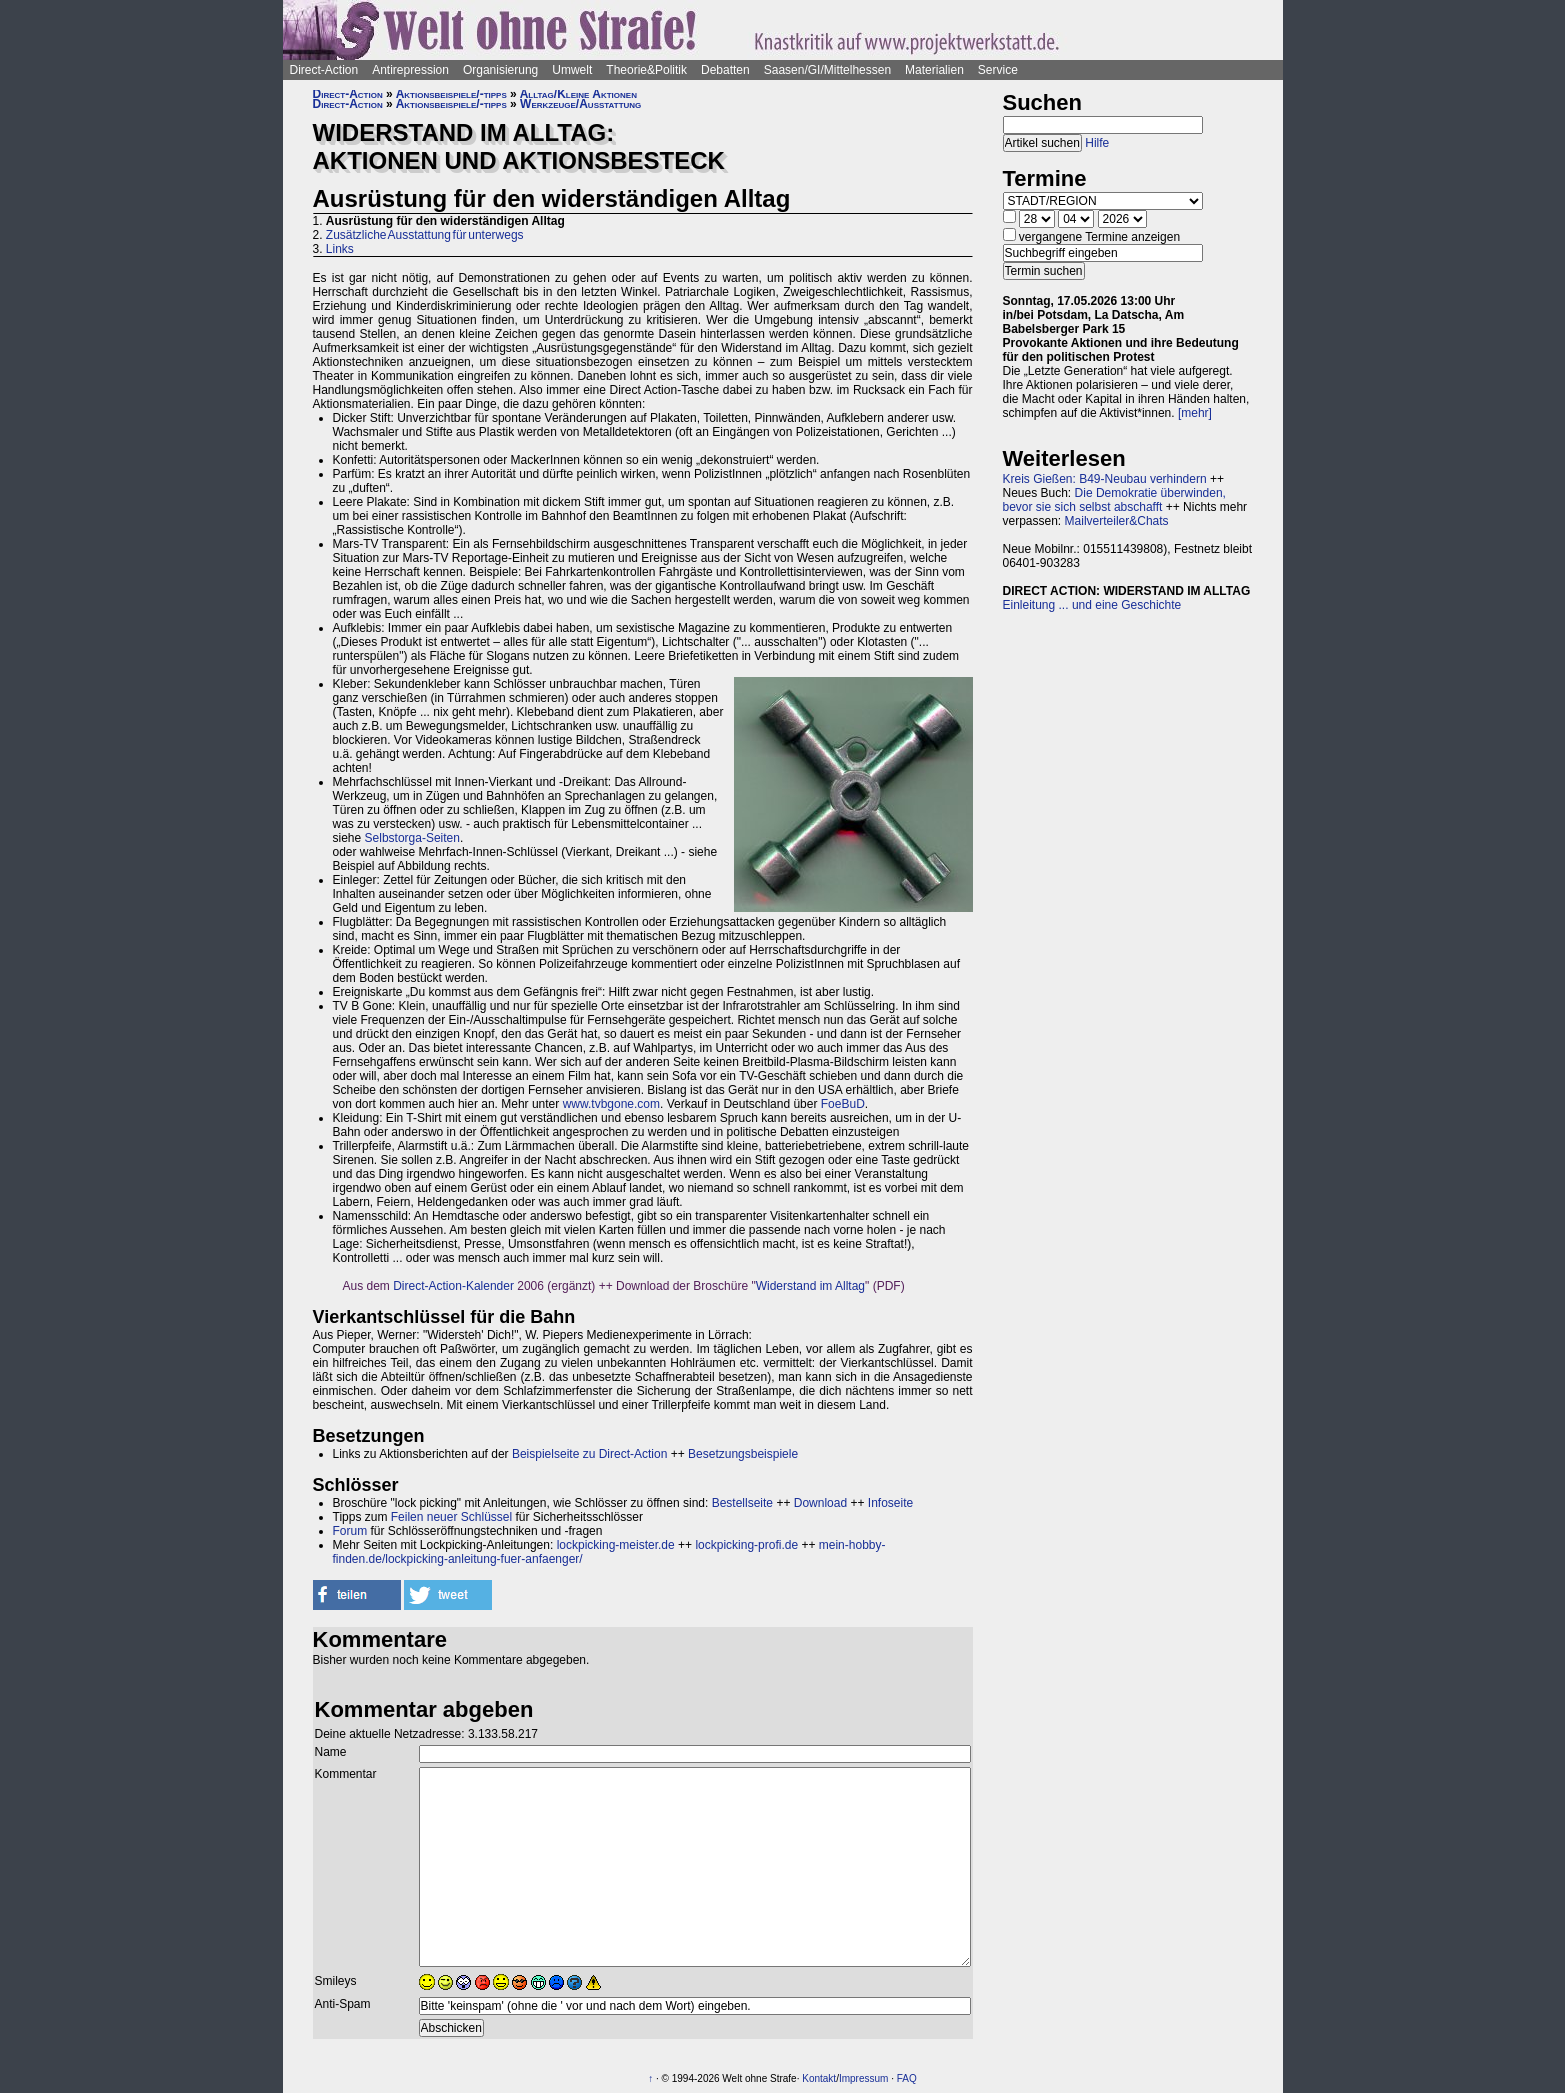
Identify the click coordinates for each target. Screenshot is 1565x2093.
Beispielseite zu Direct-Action (589, 1454)
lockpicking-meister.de (616, 1545)
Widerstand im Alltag (810, 1286)
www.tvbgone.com (611, 1104)
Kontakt (819, 2078)
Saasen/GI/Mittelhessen (827, 70)
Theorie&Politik (646, 70)
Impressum (863, 2078)
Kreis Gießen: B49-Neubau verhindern (1105, 479)
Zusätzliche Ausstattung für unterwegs (425, 235)
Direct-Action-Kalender (453, 1286)
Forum (350, 1531)
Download (820, 1503)
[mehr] (1195, 413)
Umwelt (572, 70)
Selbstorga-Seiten (412, 838)
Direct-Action (324, 70)
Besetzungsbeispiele (743, 1454)
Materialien (934, 70)
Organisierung (500, 70)
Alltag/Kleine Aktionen (578, 94)
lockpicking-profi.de (746, 1545)
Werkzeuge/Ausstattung (580, 104)
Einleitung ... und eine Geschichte (1092, 605)
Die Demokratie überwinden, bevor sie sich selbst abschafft (1114, 500)
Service (998, 70)
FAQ (907, 2078)
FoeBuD (843, 1104)
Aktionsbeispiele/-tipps (451, 94)
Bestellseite (742, 1503)
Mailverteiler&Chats (1117, 521)
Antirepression (410, 70)
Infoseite (890, 1503)
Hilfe (1097, 143)
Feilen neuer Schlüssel (451, 1517)
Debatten (725, 70)
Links (340, 249)
